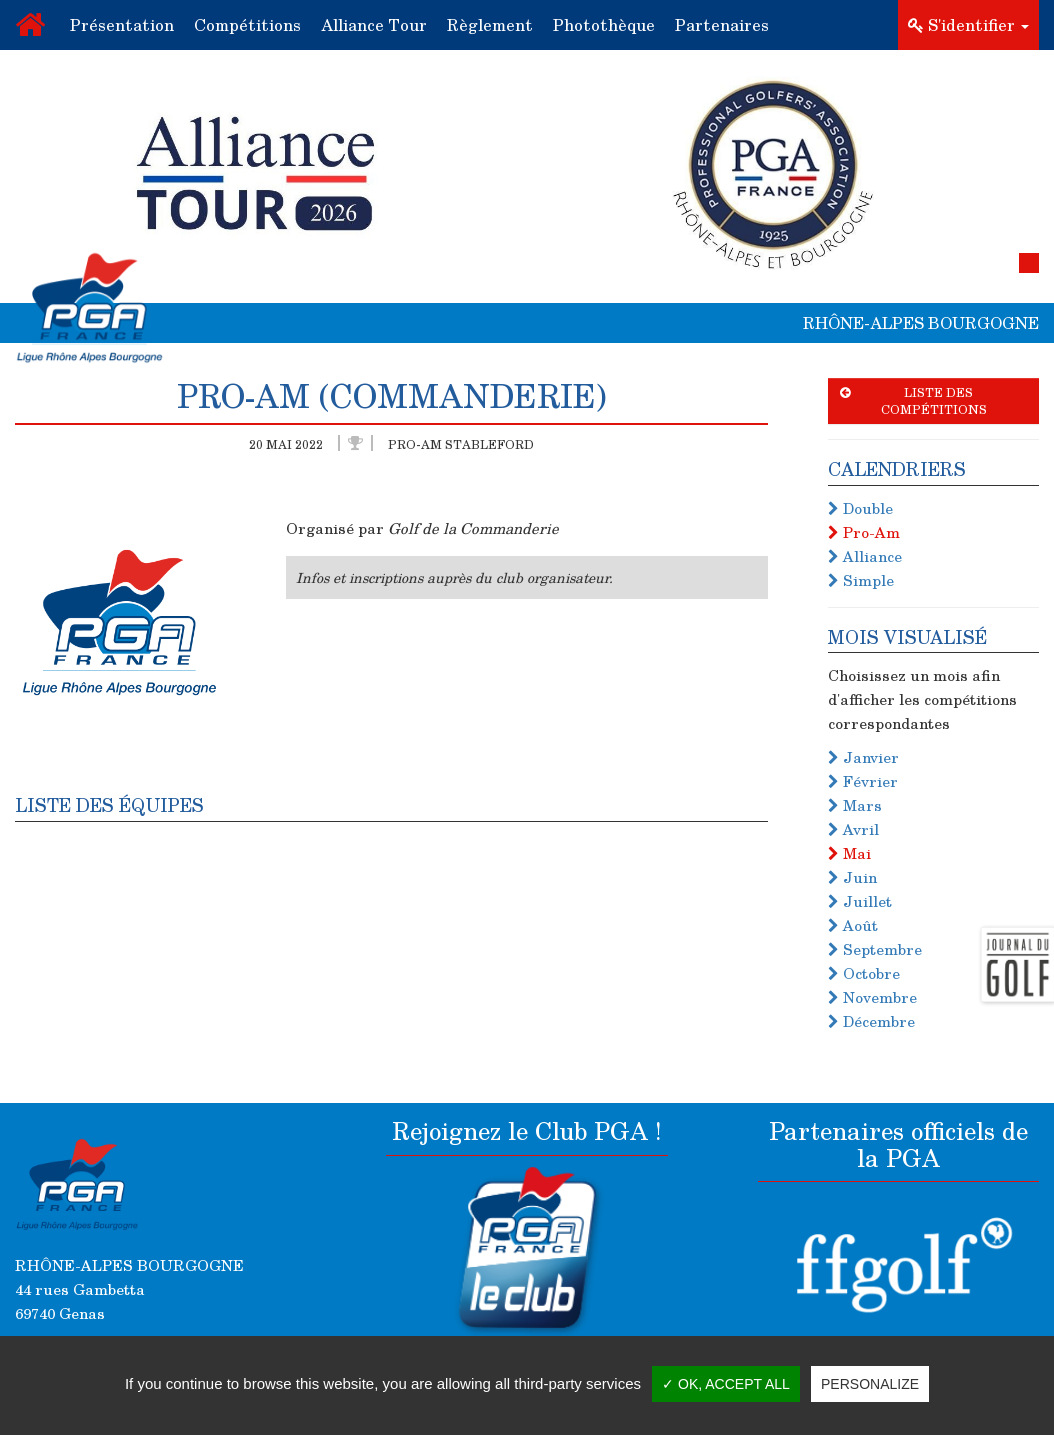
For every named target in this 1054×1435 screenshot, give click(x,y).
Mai (849, 853)
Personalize (870, 1384)
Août (853, 925)
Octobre (864, 973)
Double (860, 508)
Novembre (872, 997)
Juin (852, 877)
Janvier (863, 757)
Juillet (860, 901)
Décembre (871, 1021)
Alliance (865, 556)
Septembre (875, 949)
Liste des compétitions (913, 400)
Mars (855, 805)
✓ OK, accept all (726, 1384)
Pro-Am (864, 532)
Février (863, 781)
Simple (861, 580)
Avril (853, 829)
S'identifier (968, 24)
